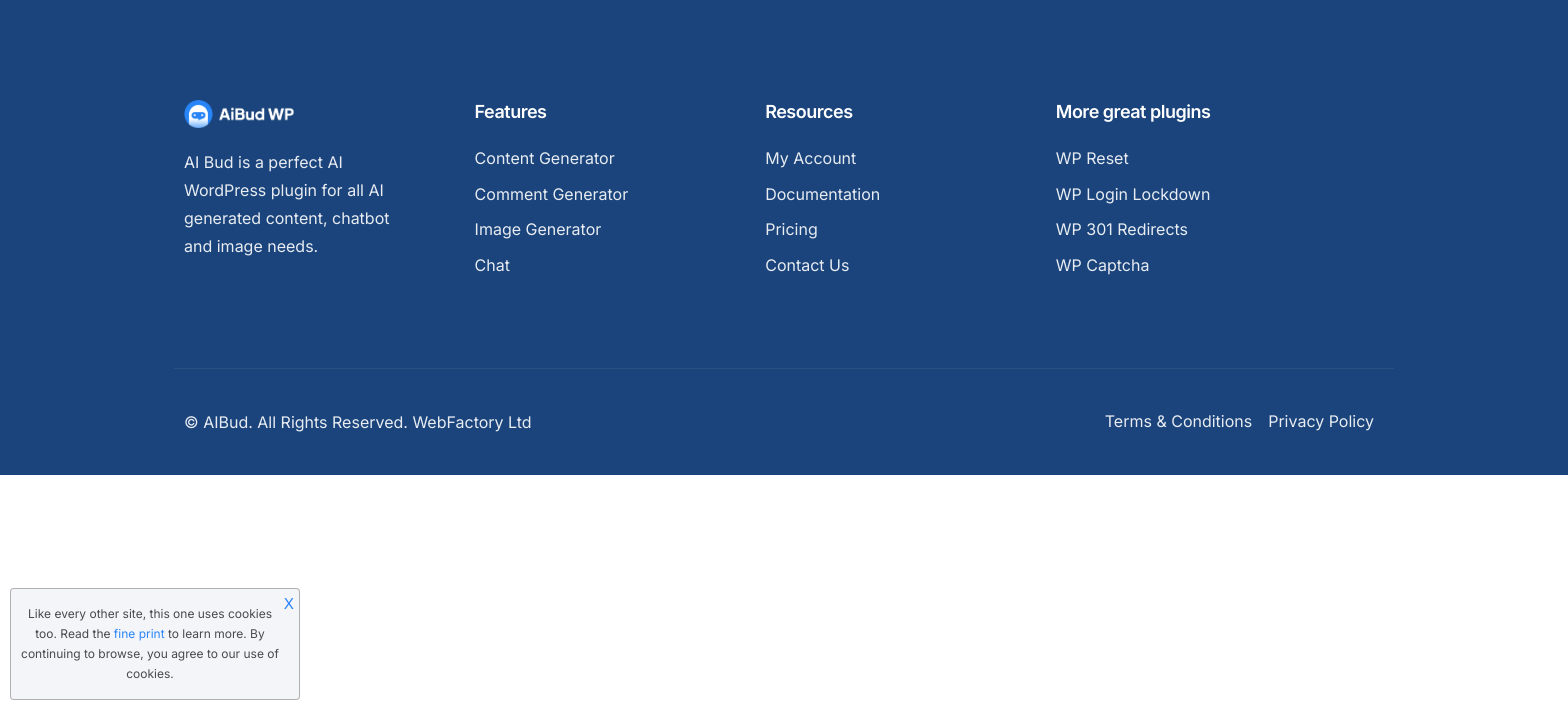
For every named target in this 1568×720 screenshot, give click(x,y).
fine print (139, 633)
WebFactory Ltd (471, 422)
